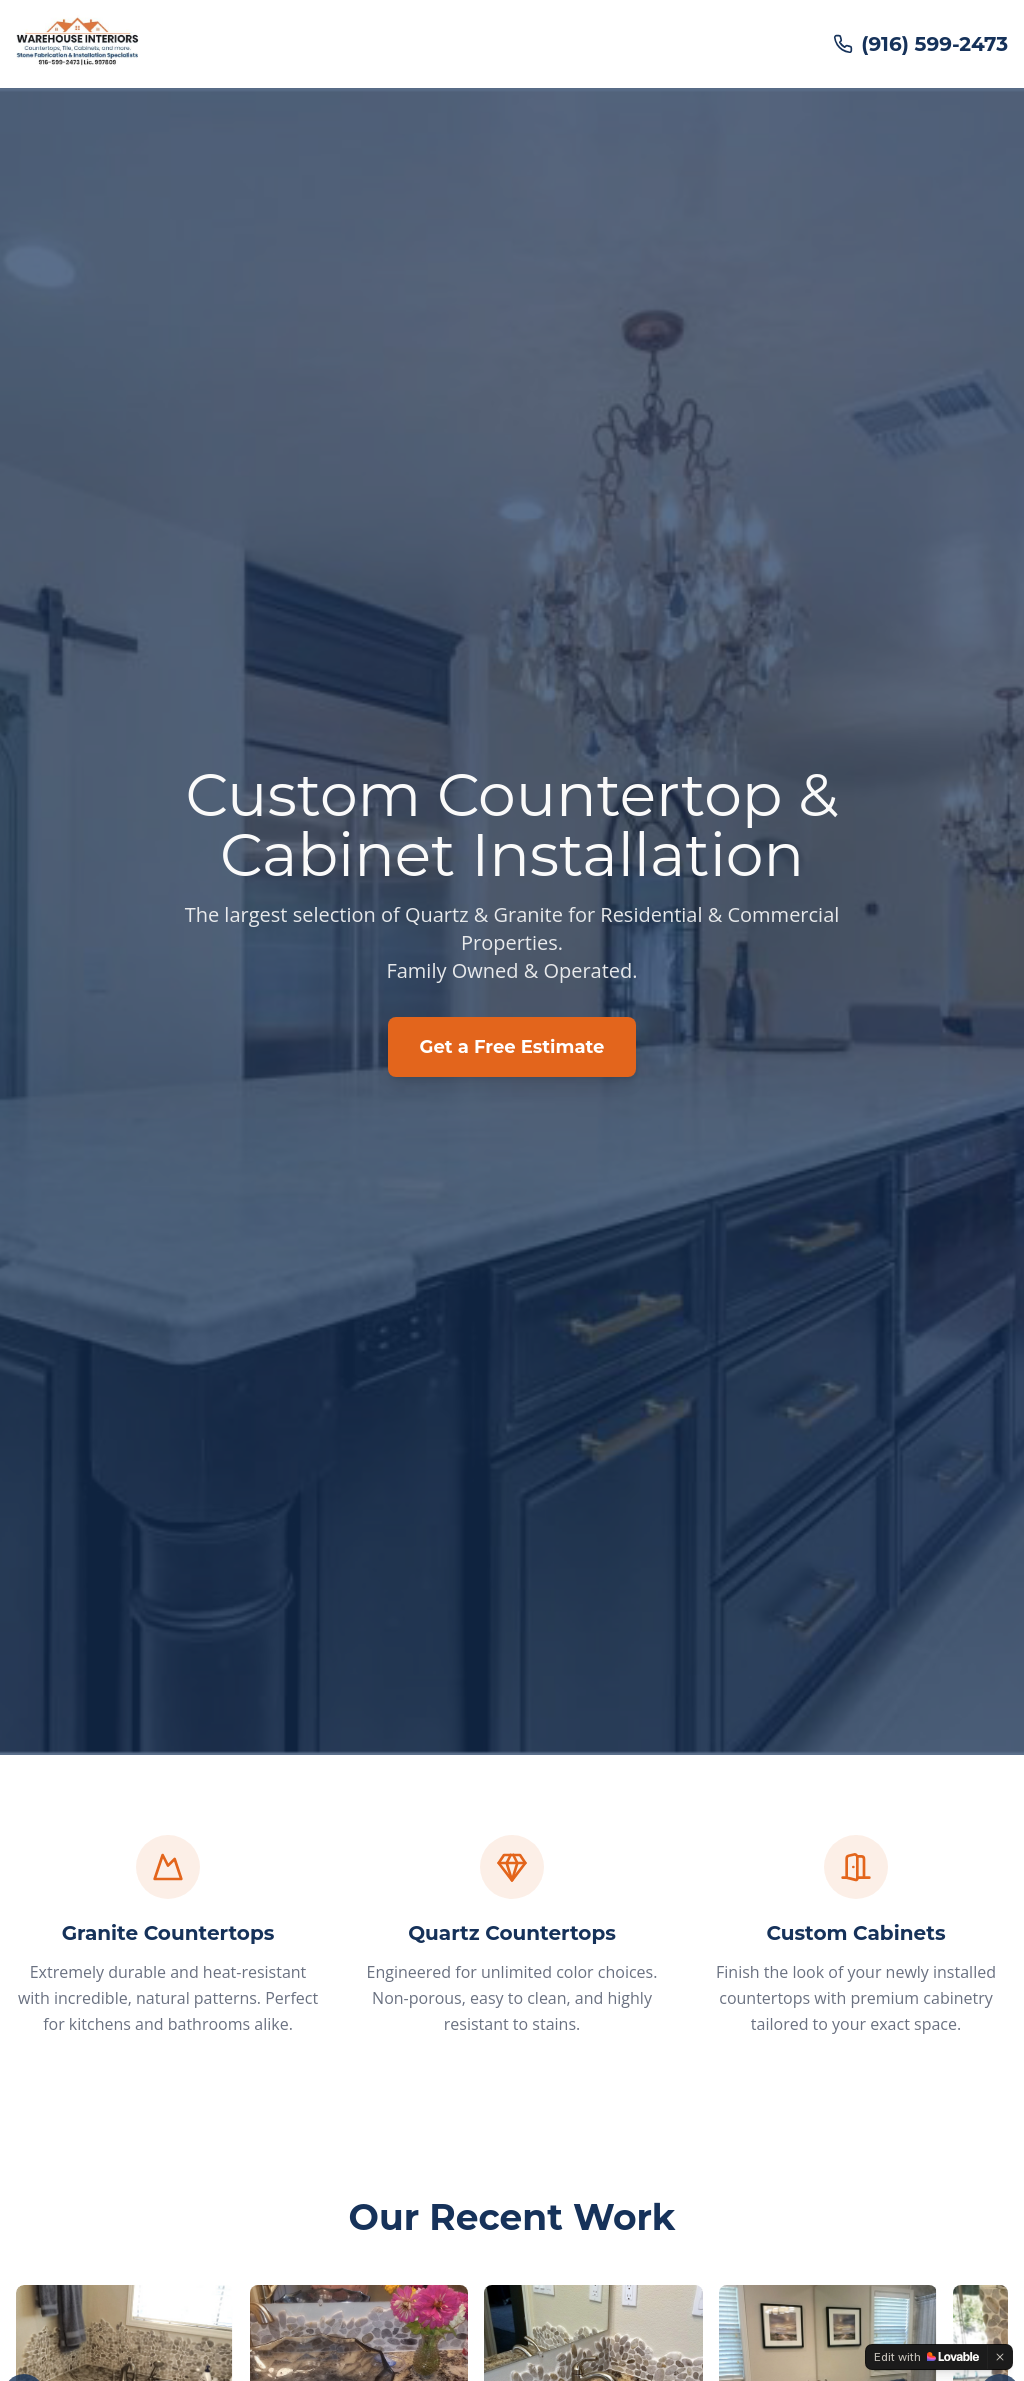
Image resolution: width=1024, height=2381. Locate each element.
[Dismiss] (1000, 2357)
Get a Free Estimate (512, 1047)
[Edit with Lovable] (926, 2357)
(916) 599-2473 (920, 44)
